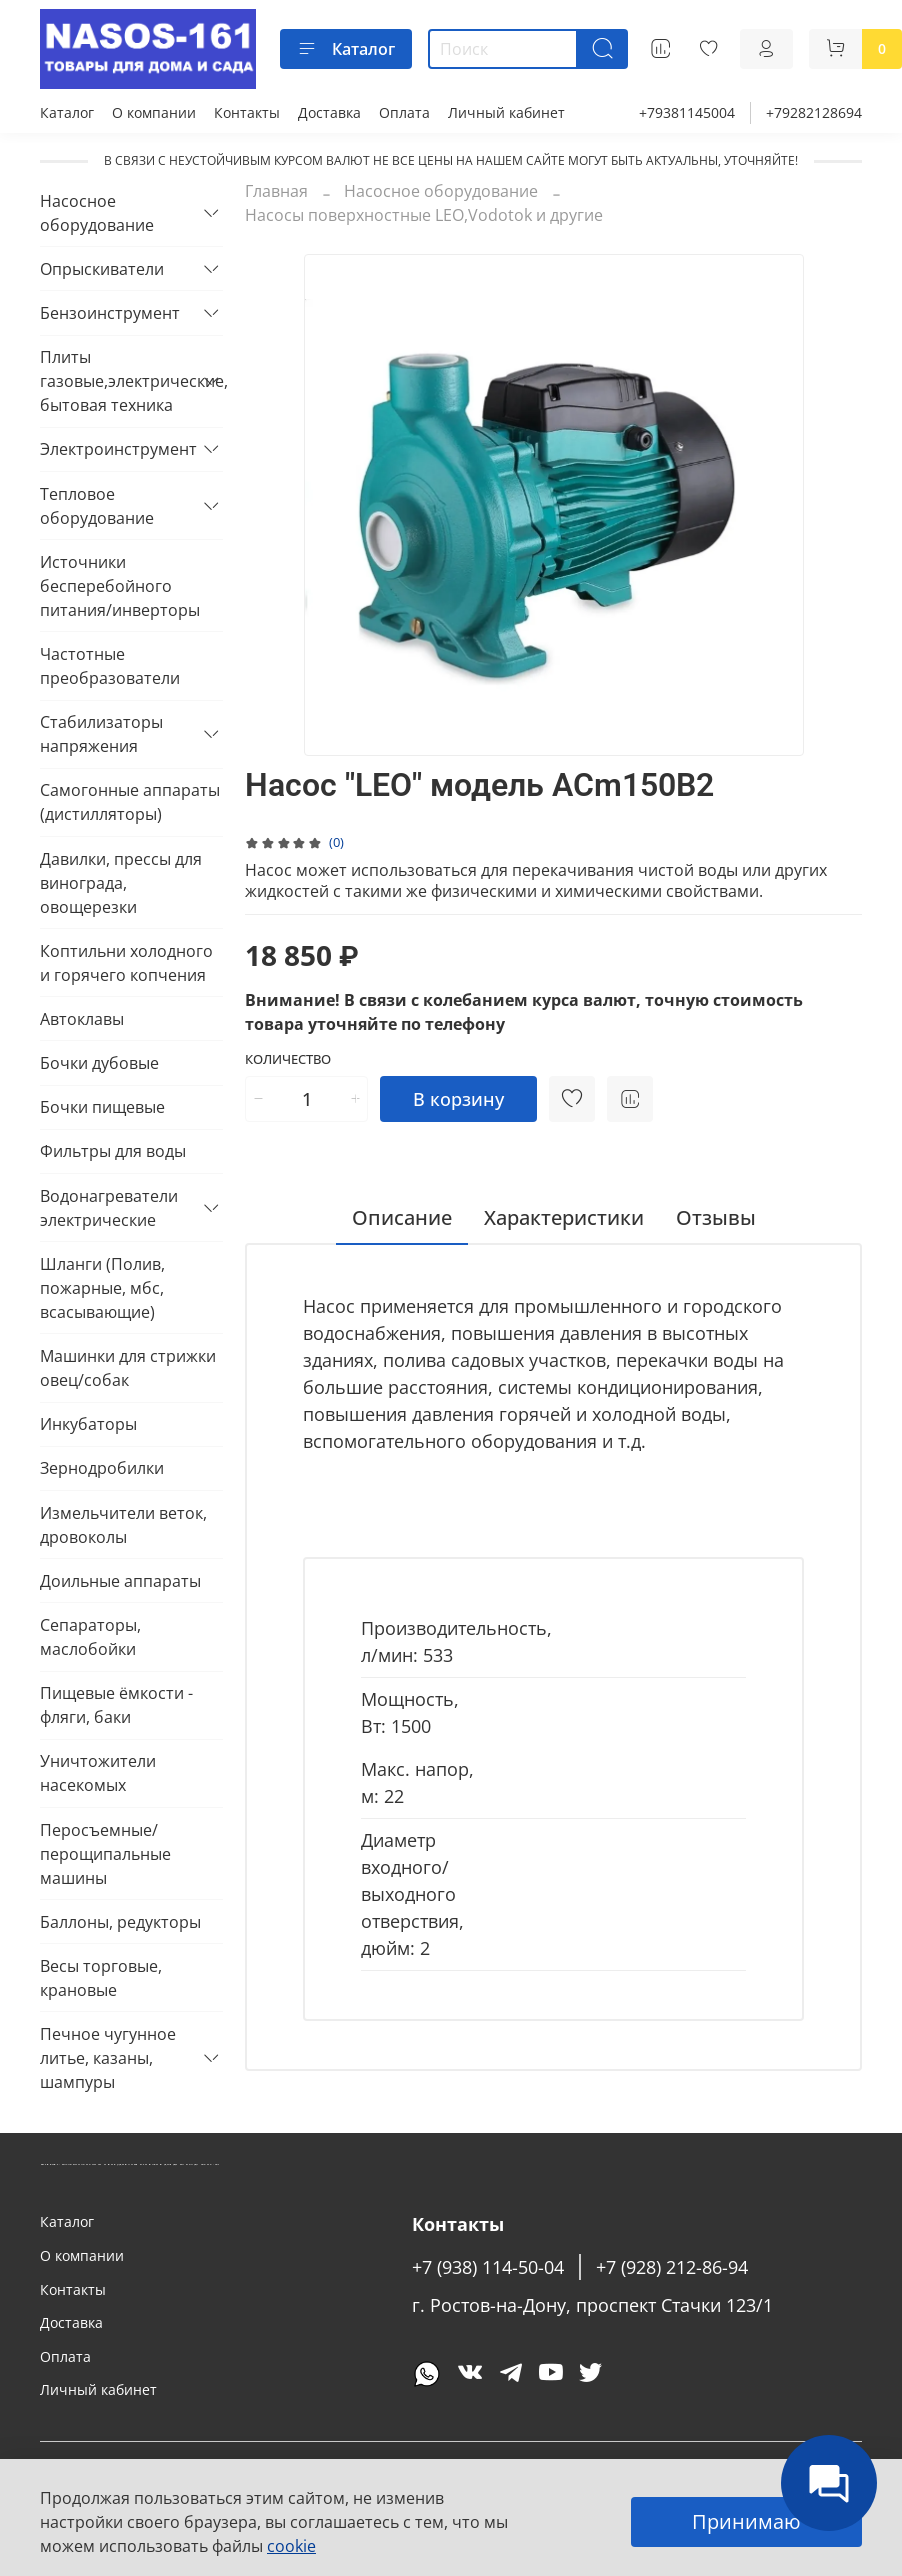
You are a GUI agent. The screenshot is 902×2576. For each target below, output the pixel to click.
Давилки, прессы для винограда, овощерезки (121, 883)
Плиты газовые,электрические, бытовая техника (115, 381)
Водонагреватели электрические (109, 1208)
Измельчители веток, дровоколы (123, 1525)
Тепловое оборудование (97, 506)
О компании (154, 112)
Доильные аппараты (120, 1581)
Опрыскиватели (102, 269)
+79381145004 (687, 112)
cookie (291, 2546)
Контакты (247, 112)
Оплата (404, 112)
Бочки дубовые (99, 1063)
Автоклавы (82, 1019)
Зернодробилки (102, 1468)
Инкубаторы (88, 1424)
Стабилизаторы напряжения (101, 734)
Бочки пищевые (102, 1107)
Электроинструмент (115, 449)
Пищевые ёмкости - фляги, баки (116, 1705)
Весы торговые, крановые (101, 1978)
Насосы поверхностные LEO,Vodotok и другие (424, 215)
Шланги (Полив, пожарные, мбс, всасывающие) (102, 1288)
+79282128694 (814, 112)
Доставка (329, 112)
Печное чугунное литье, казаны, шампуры (108, 2058)
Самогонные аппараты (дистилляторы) (130, 802)
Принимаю (746, 2521)
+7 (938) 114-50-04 (488, 2267)
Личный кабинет (506, 112)
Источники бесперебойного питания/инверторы (120, 586)
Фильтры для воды (113, 1151)
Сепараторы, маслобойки (90, 1637)
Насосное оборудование (441, 191)
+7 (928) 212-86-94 (672, 2267)
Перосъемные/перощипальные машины (105, 1854)
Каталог (346, 49)
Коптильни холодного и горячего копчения (126, 963)
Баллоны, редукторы (120, 1922)
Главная (276, 191)
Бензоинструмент (110, 313)
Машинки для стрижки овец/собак (128, 1368)
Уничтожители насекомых (98, 1773)
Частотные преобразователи (110, 666)
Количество (288, 1060)
